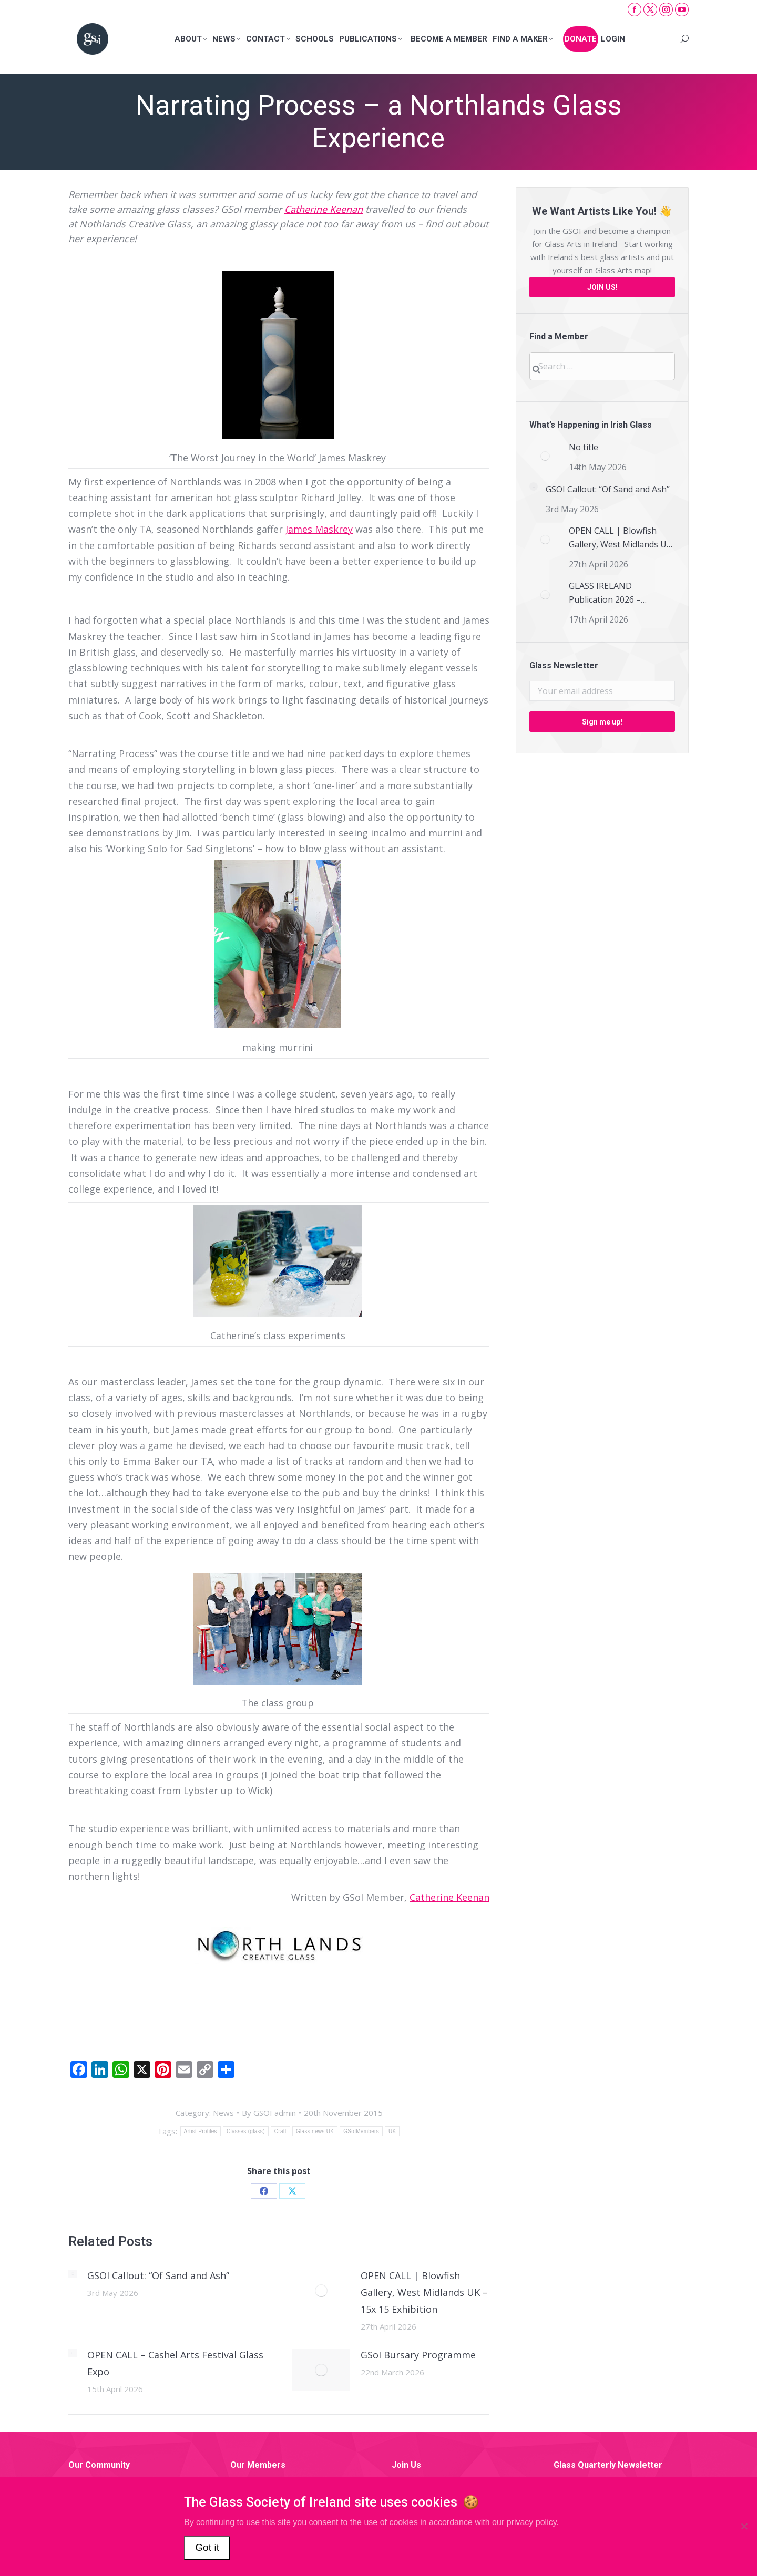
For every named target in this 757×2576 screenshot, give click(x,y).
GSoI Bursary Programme (418, 2355)
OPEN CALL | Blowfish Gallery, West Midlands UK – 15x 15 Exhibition (424, 2292)
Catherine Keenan (323, 209)
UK (392, 2131)
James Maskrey (319, 529)
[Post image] (72, 2274)
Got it (207, 2547)
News (223, 2112)
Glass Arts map (622, 270)
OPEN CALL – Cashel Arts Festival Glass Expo (175, 2363)
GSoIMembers (361, 2131)
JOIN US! (602, 287)
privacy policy (532, 2522)
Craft (280, 2131)
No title (583, 447)
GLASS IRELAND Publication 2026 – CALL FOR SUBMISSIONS (617, 593)
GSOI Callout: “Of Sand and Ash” (158, 2275)
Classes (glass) (246, 2131)
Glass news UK (315, 2131)
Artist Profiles (200, 2131)
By (269, 2112)
